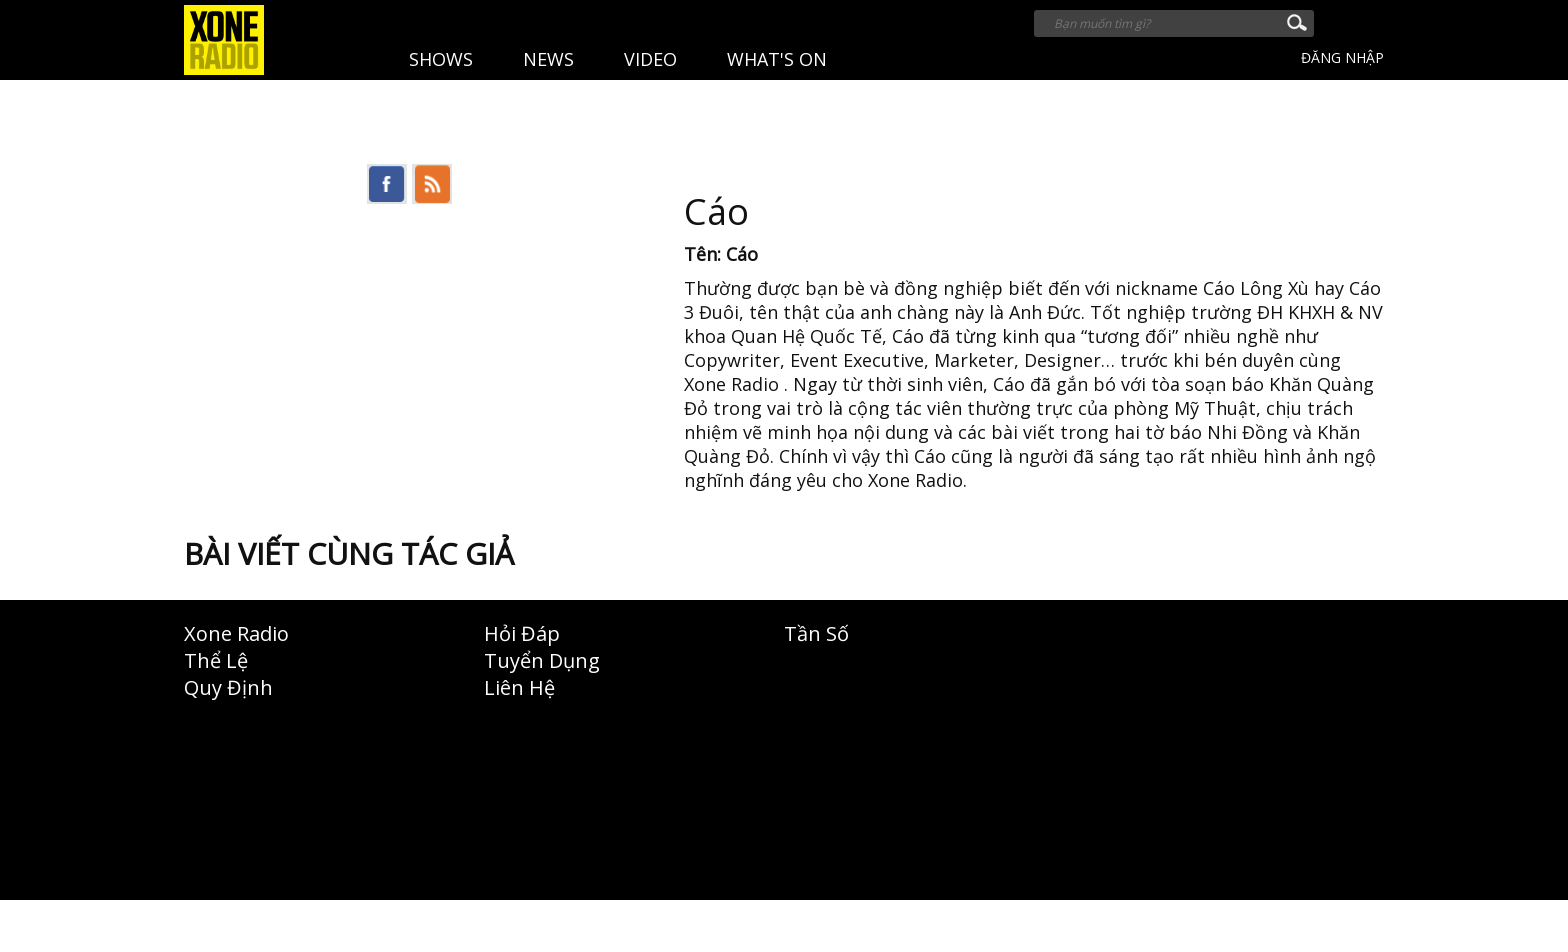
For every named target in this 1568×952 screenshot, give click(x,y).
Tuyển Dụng (542, 660)
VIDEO (650, 59)
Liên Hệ (519, 687)
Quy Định (228, 687)
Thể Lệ (216, 660)
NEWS (548, 59)
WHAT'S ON (777, 59)
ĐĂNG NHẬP (1342, 57)
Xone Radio (236, 633)
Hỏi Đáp (522, 633)
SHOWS (441, 59)
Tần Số (816, 633)
